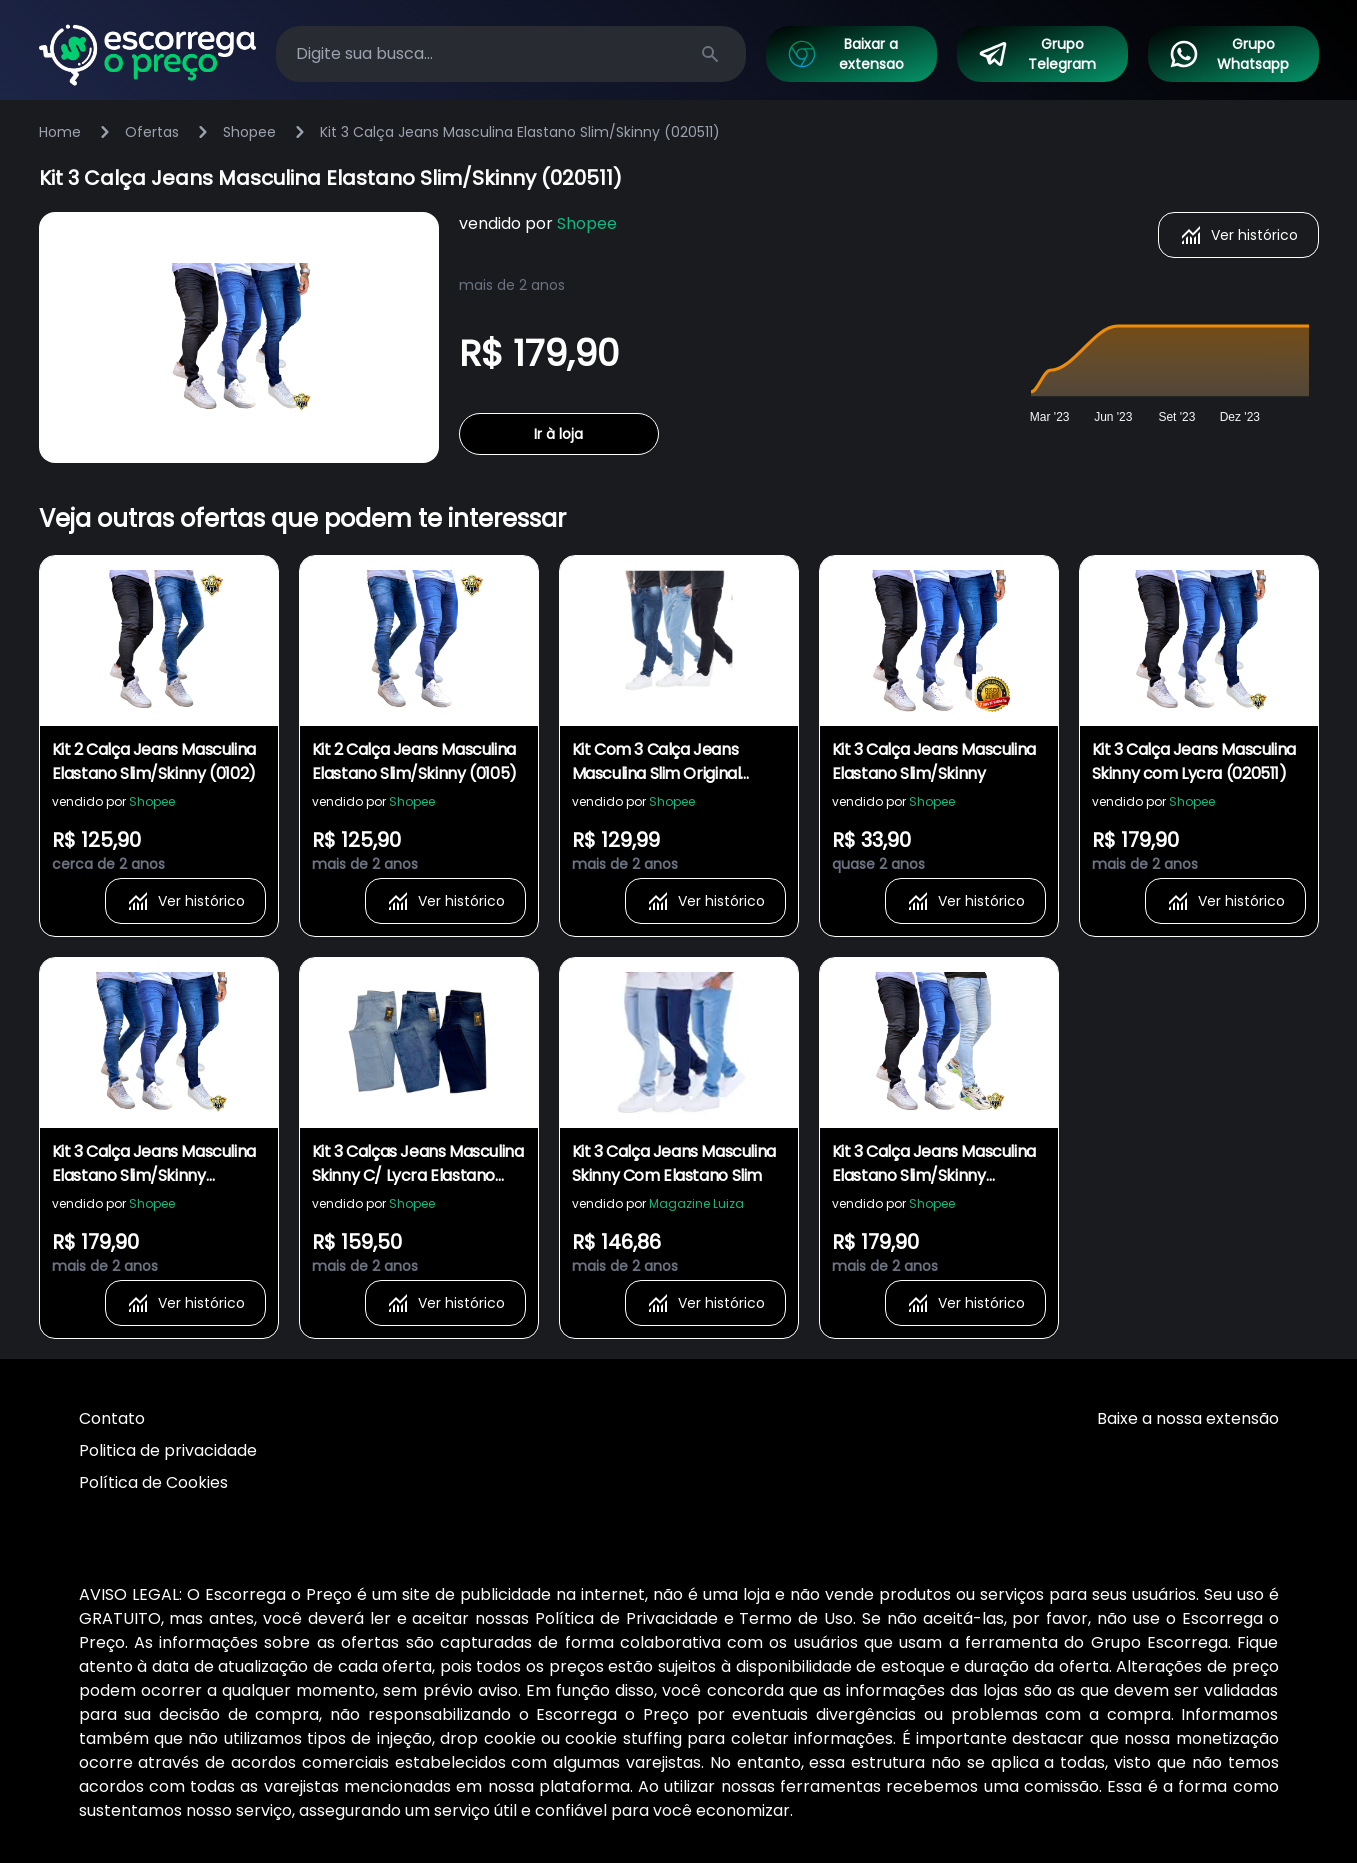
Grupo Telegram (1036, 54)
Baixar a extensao (845, 54)
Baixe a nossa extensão (1188, 1418)
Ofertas (152, 132)
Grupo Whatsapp (1228, 54)
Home (60, 132)
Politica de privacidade (168, 1450)
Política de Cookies (153, 1482)
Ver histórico (1238, 235)
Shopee (249, 132)
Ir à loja (558, 434)
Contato (112, 1418)
